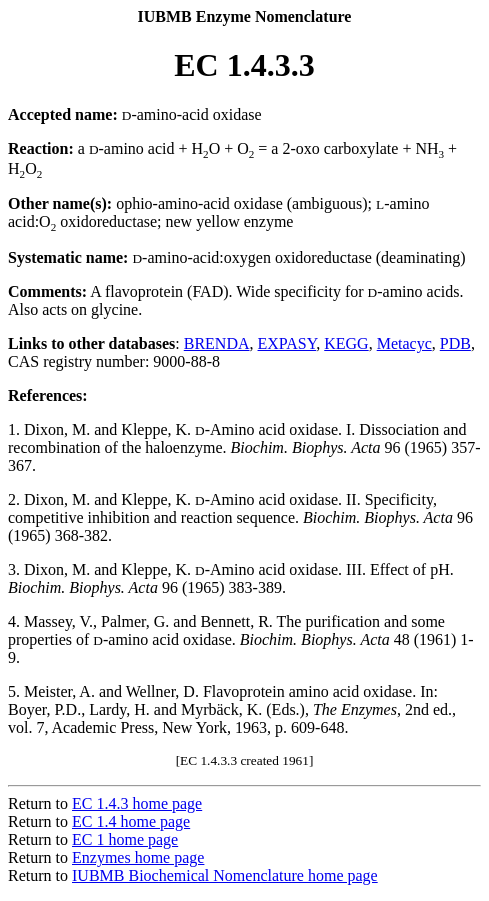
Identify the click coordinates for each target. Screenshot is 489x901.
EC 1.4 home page (131, 821)
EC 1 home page (125, 839)
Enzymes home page (138, 857)
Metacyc (404, 343)
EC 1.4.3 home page (137, 803)
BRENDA (217, 343)
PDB (455, 343)
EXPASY (287, 343)
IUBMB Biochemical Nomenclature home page (225, 875)
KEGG (346, 343)
